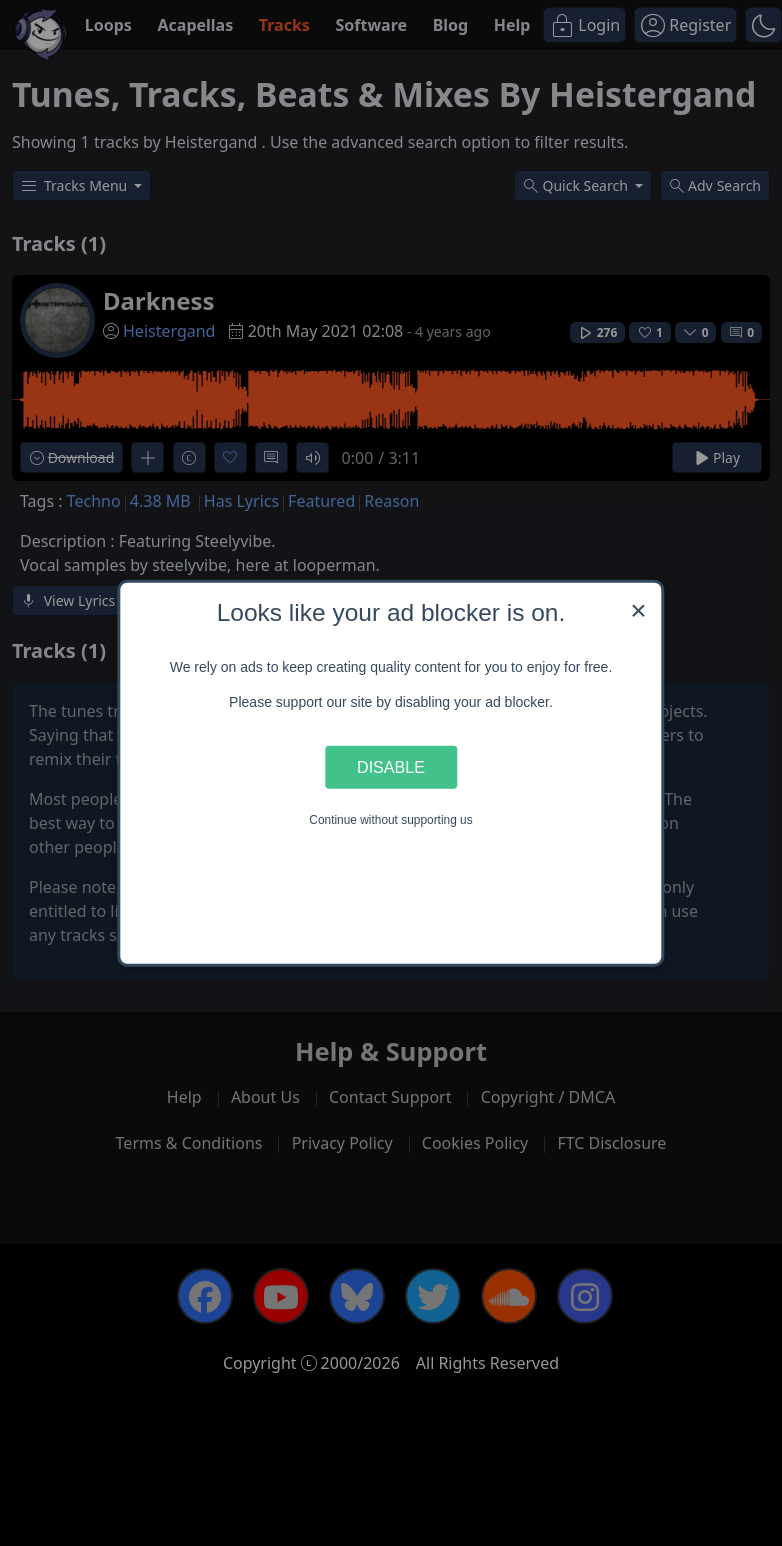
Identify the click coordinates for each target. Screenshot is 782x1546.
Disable (391, 767)
